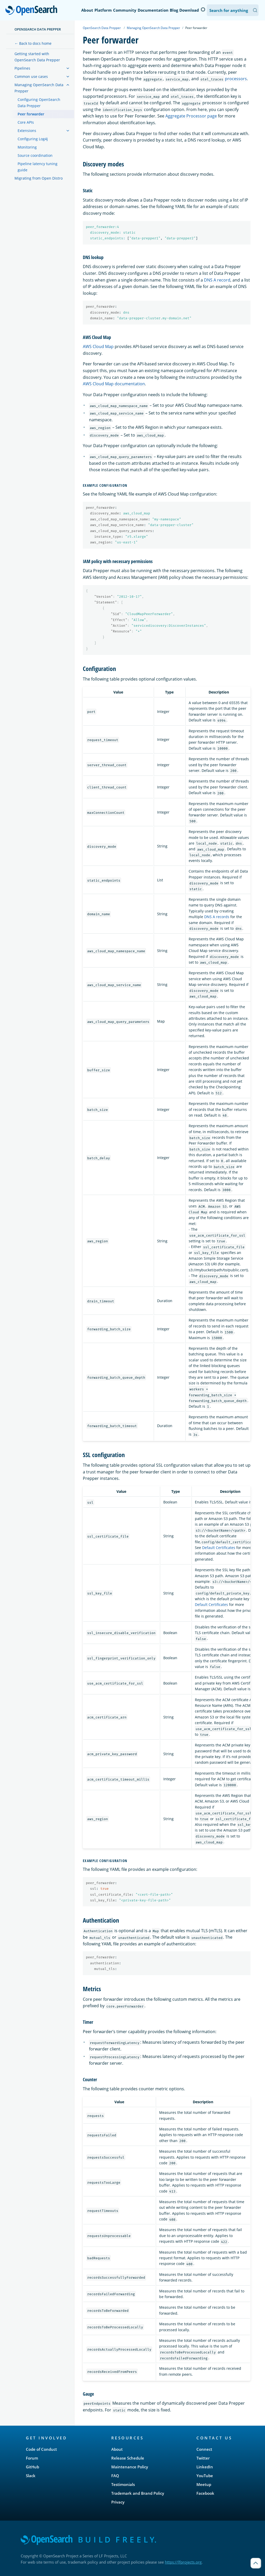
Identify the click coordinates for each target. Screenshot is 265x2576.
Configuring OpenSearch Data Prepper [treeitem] (39, 102)
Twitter (203, 2458)
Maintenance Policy (129, 2466)
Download (189, 10)
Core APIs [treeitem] (26, 122)
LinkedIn (204, 2466)
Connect (204, 2449)
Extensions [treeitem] (27, 130)
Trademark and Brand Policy (137, 2493)
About (87, 10)
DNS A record (217, 280)
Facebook (205, 2493)
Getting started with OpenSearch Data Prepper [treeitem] (37, 56)
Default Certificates (218, 1547)
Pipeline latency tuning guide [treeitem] (37, 166)
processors (236, 79)
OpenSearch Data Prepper (37, 29)
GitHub (32, 2466)
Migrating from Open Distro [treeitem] (38, 178)
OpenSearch (32, 10)
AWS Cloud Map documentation (114, 384)
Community (124, 10)
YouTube (204, 2475)
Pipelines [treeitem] (22, 68)
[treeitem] (68, 68)
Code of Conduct (41, 2449)
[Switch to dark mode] (202, 9)
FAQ (115, 2475)
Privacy (117, 2502)
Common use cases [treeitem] (31, 76)
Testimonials (123, 2484)
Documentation (153, 10)
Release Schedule (127, 2458)
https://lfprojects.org (183, 2562)
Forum (32, 2458)
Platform (103, 10)
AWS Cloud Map (98, 346)
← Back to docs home (32, 43)
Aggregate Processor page (191, 116)
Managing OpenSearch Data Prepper (153, 28)
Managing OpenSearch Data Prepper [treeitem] (38, 87)
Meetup (203, 2484)
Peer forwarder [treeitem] (31, 114)
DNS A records (216, 916)
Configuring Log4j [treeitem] (33, 138)
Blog (174, 10)
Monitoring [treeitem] (27, 147)
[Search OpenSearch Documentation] (233, 10)
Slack (30, 2475)
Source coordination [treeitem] (35, 155)
